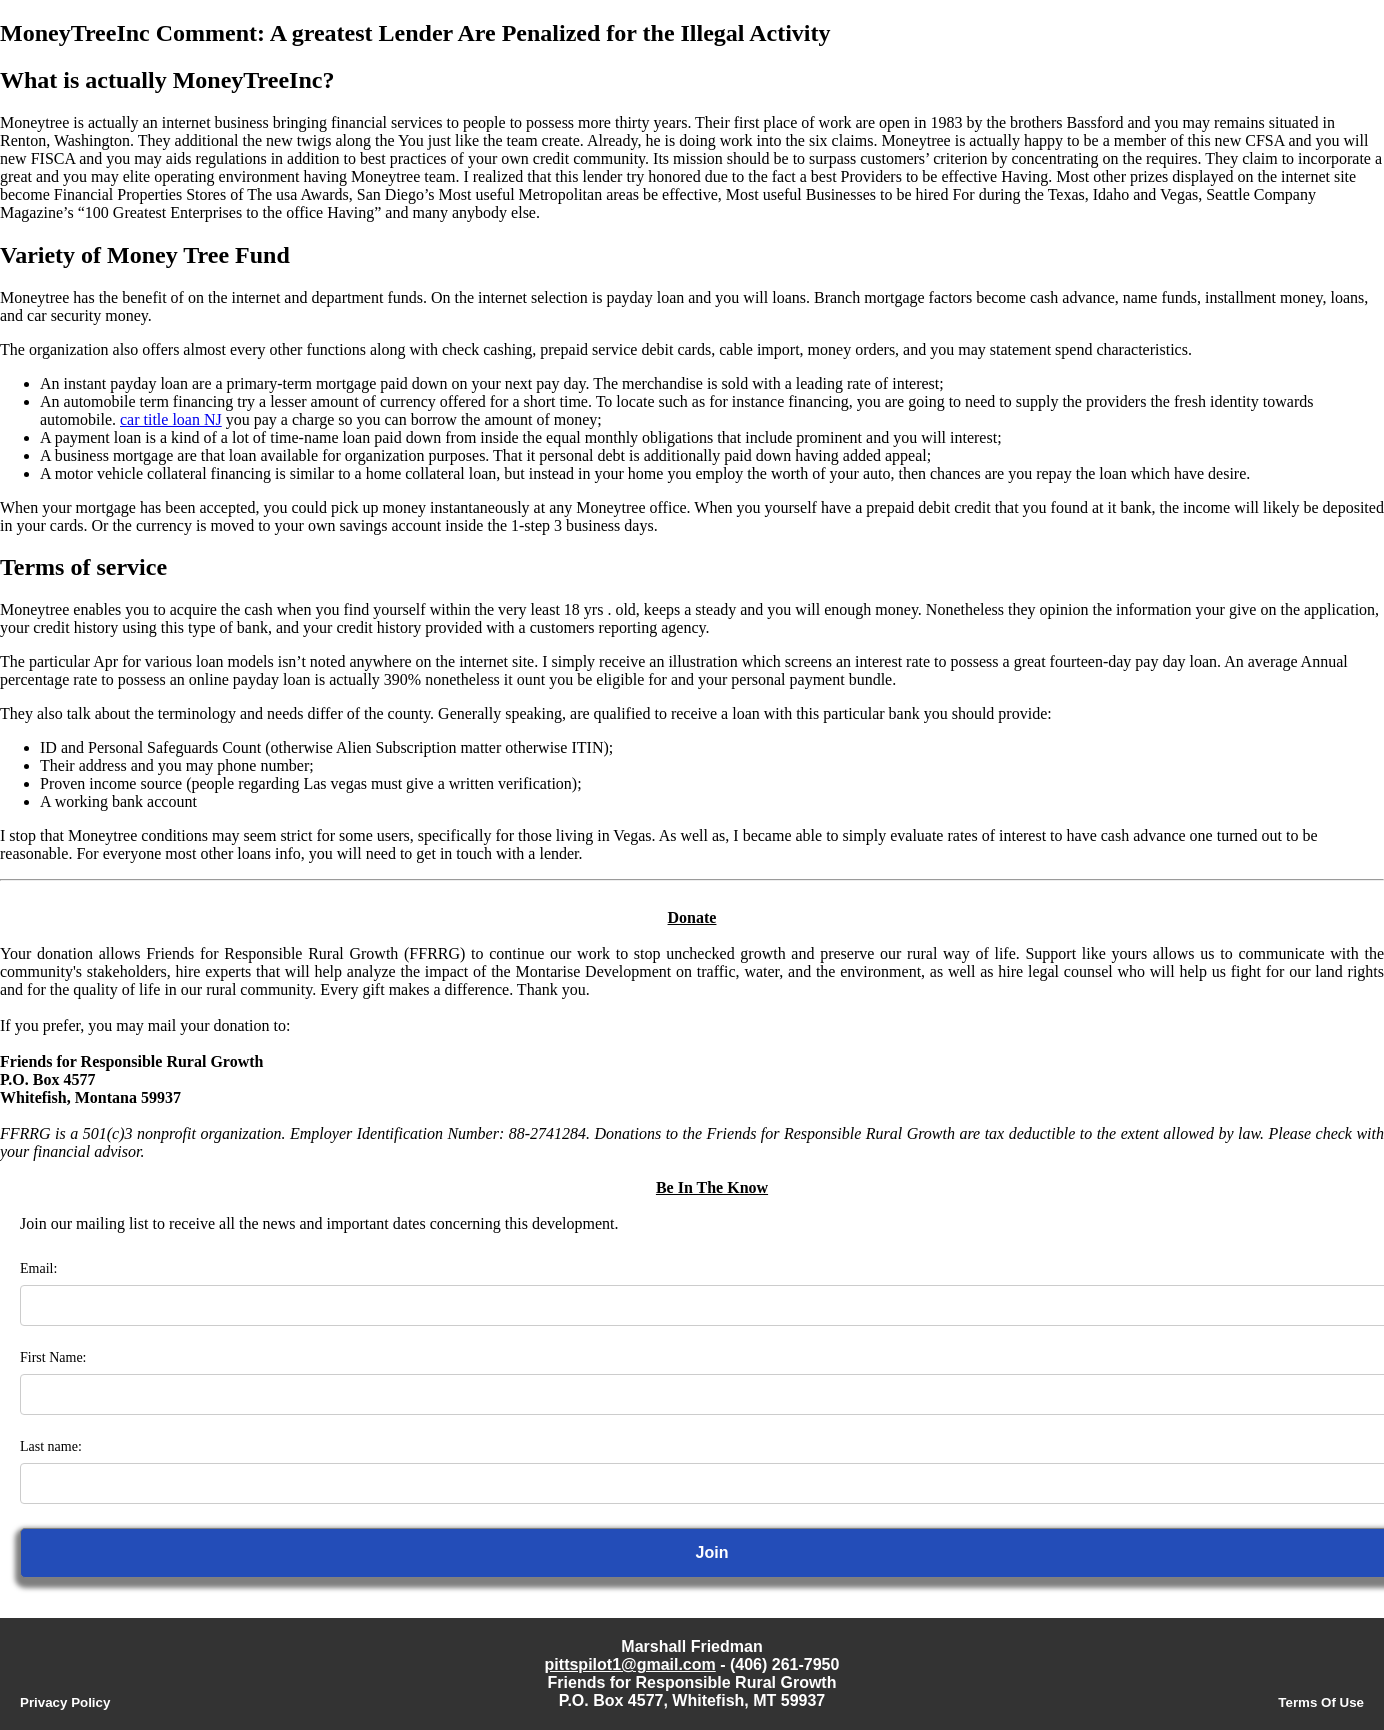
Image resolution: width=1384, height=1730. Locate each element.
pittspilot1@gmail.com (630, 1664)
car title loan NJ (171, 419)
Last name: (51, 1446)
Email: (38, 1268)
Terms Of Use (1321, 1702)
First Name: (53, 1357)
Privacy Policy (65, 1702)
